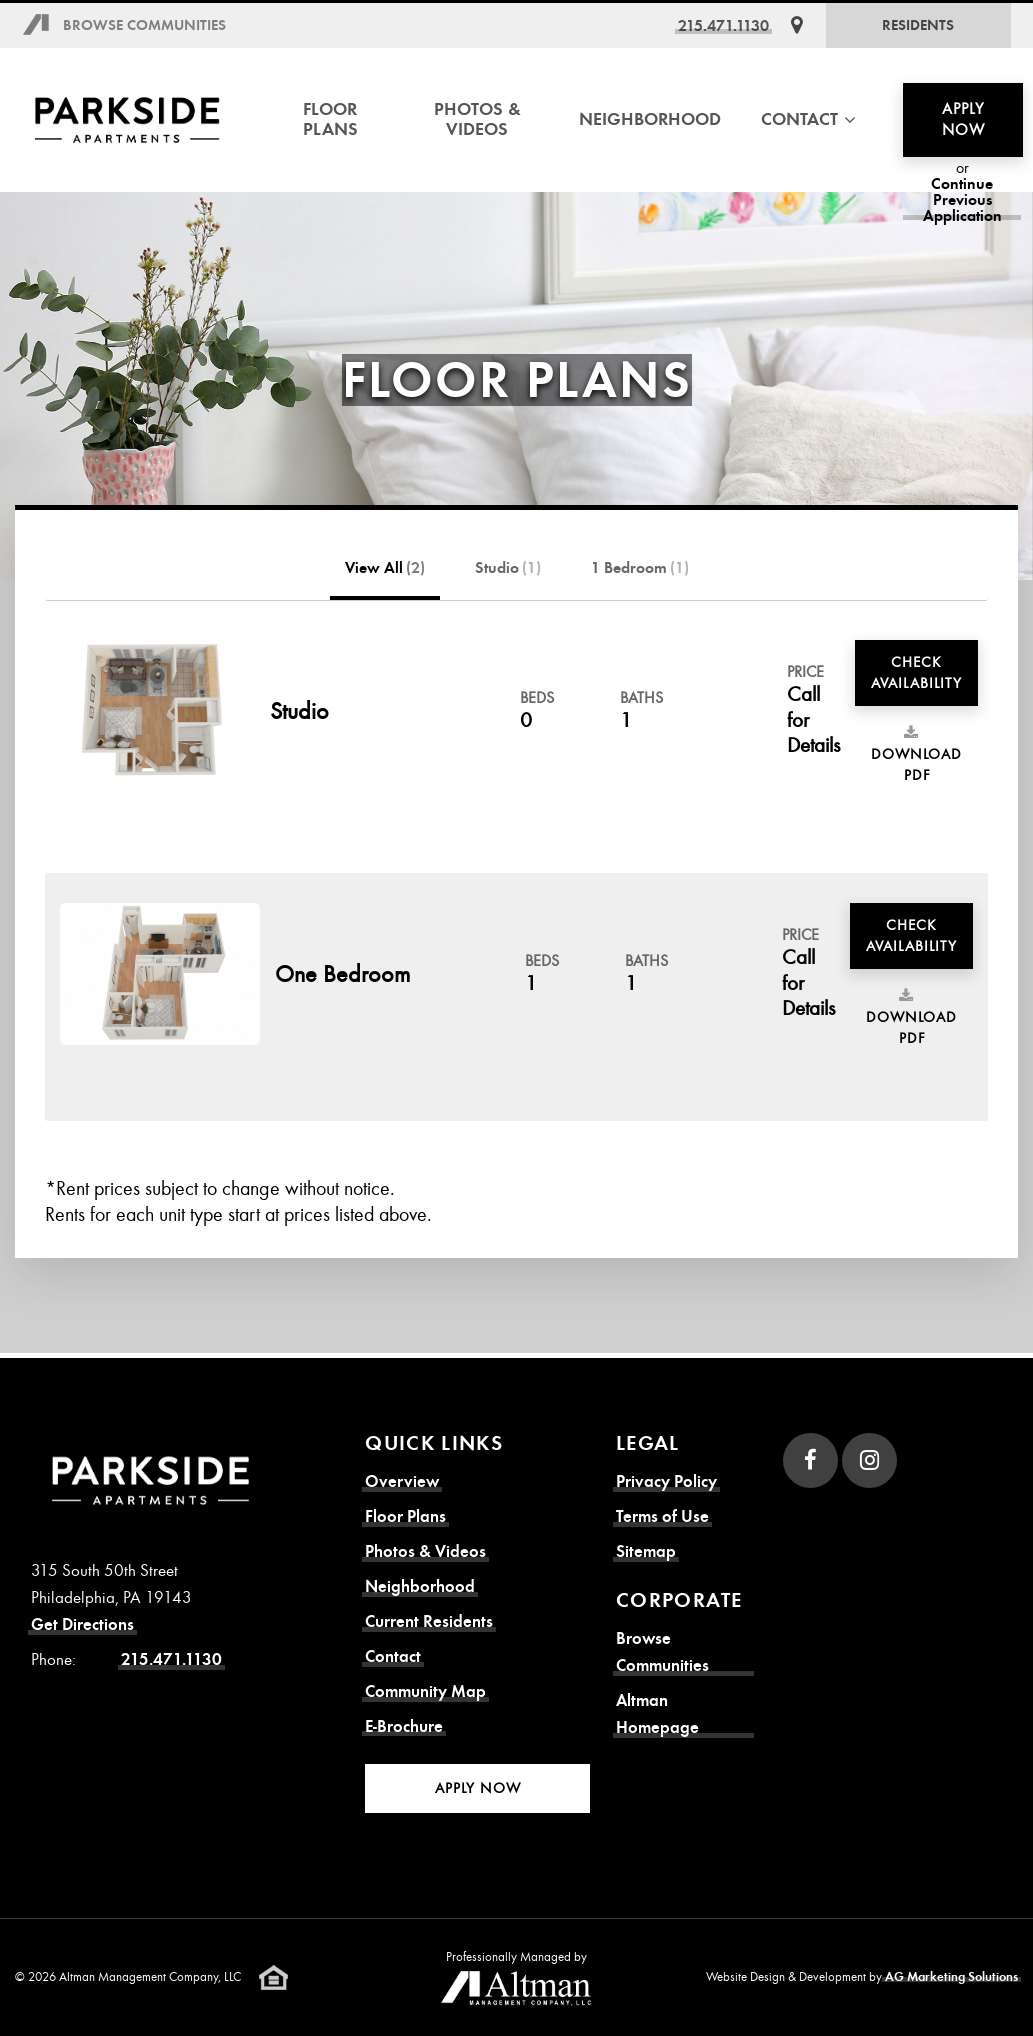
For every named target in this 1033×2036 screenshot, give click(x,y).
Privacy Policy (666, 1481)
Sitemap (646, 1551)
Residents (918, 25)
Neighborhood (650, 119)
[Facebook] (810, 1460)
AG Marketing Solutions (951, 1977)
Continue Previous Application (962, 200)
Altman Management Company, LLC (150, 1977)
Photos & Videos (477, 119)
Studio (508, 568)
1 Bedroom (640, 568)
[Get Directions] (797, 25)
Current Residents (429, 1621)
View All (385, 568)
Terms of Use (662, 1516)
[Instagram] (869, 1460)
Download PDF (916, 755)
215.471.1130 (723, 25)
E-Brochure (404, 1726)
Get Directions (82, 1624)
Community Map (425, 1691)
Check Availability (916, 672)
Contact (393, 1656)
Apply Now (963, 119)
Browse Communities (144, 25)
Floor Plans (330, 119)
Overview (402, 1481)
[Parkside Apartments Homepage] (127, 120)
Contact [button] (808, 119)
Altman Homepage (657, 1714)
